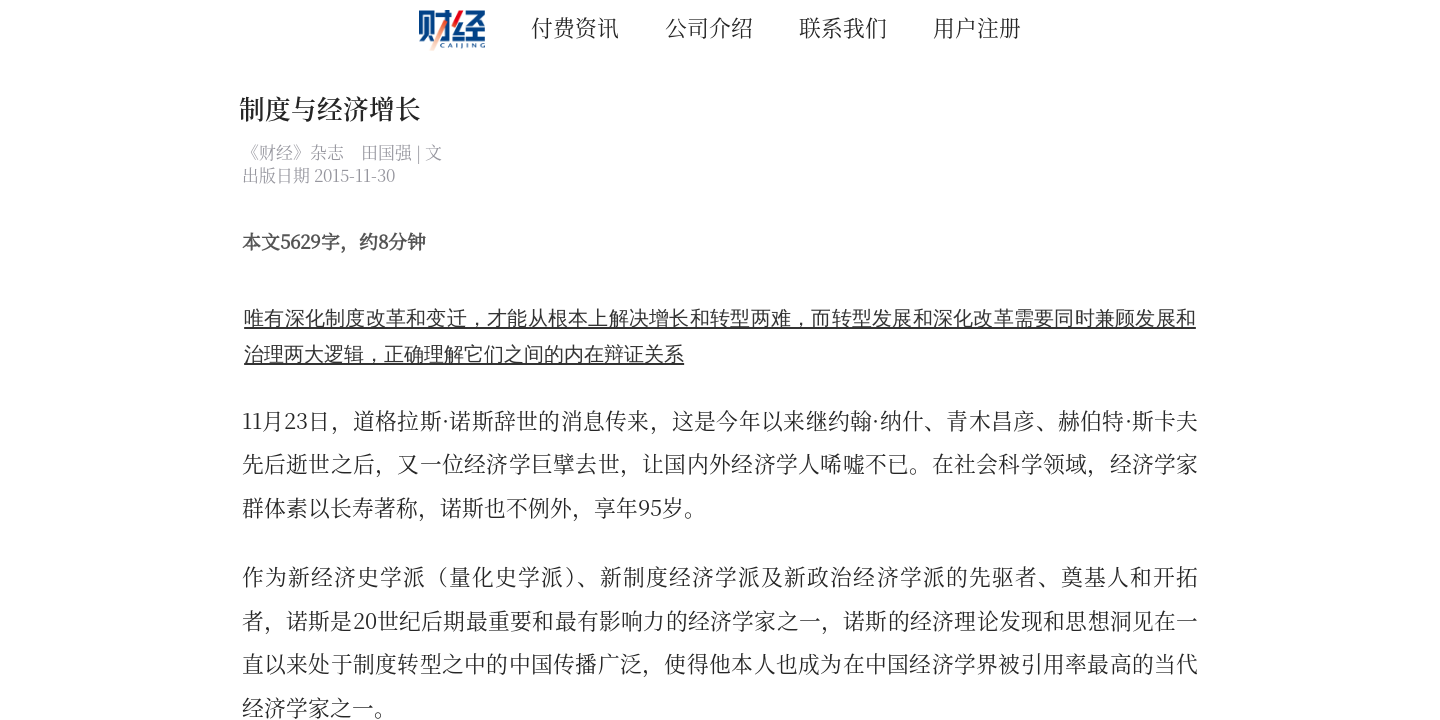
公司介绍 (709, 26)
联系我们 (843, 26)
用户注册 (977, 26)
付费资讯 (575, 26)
